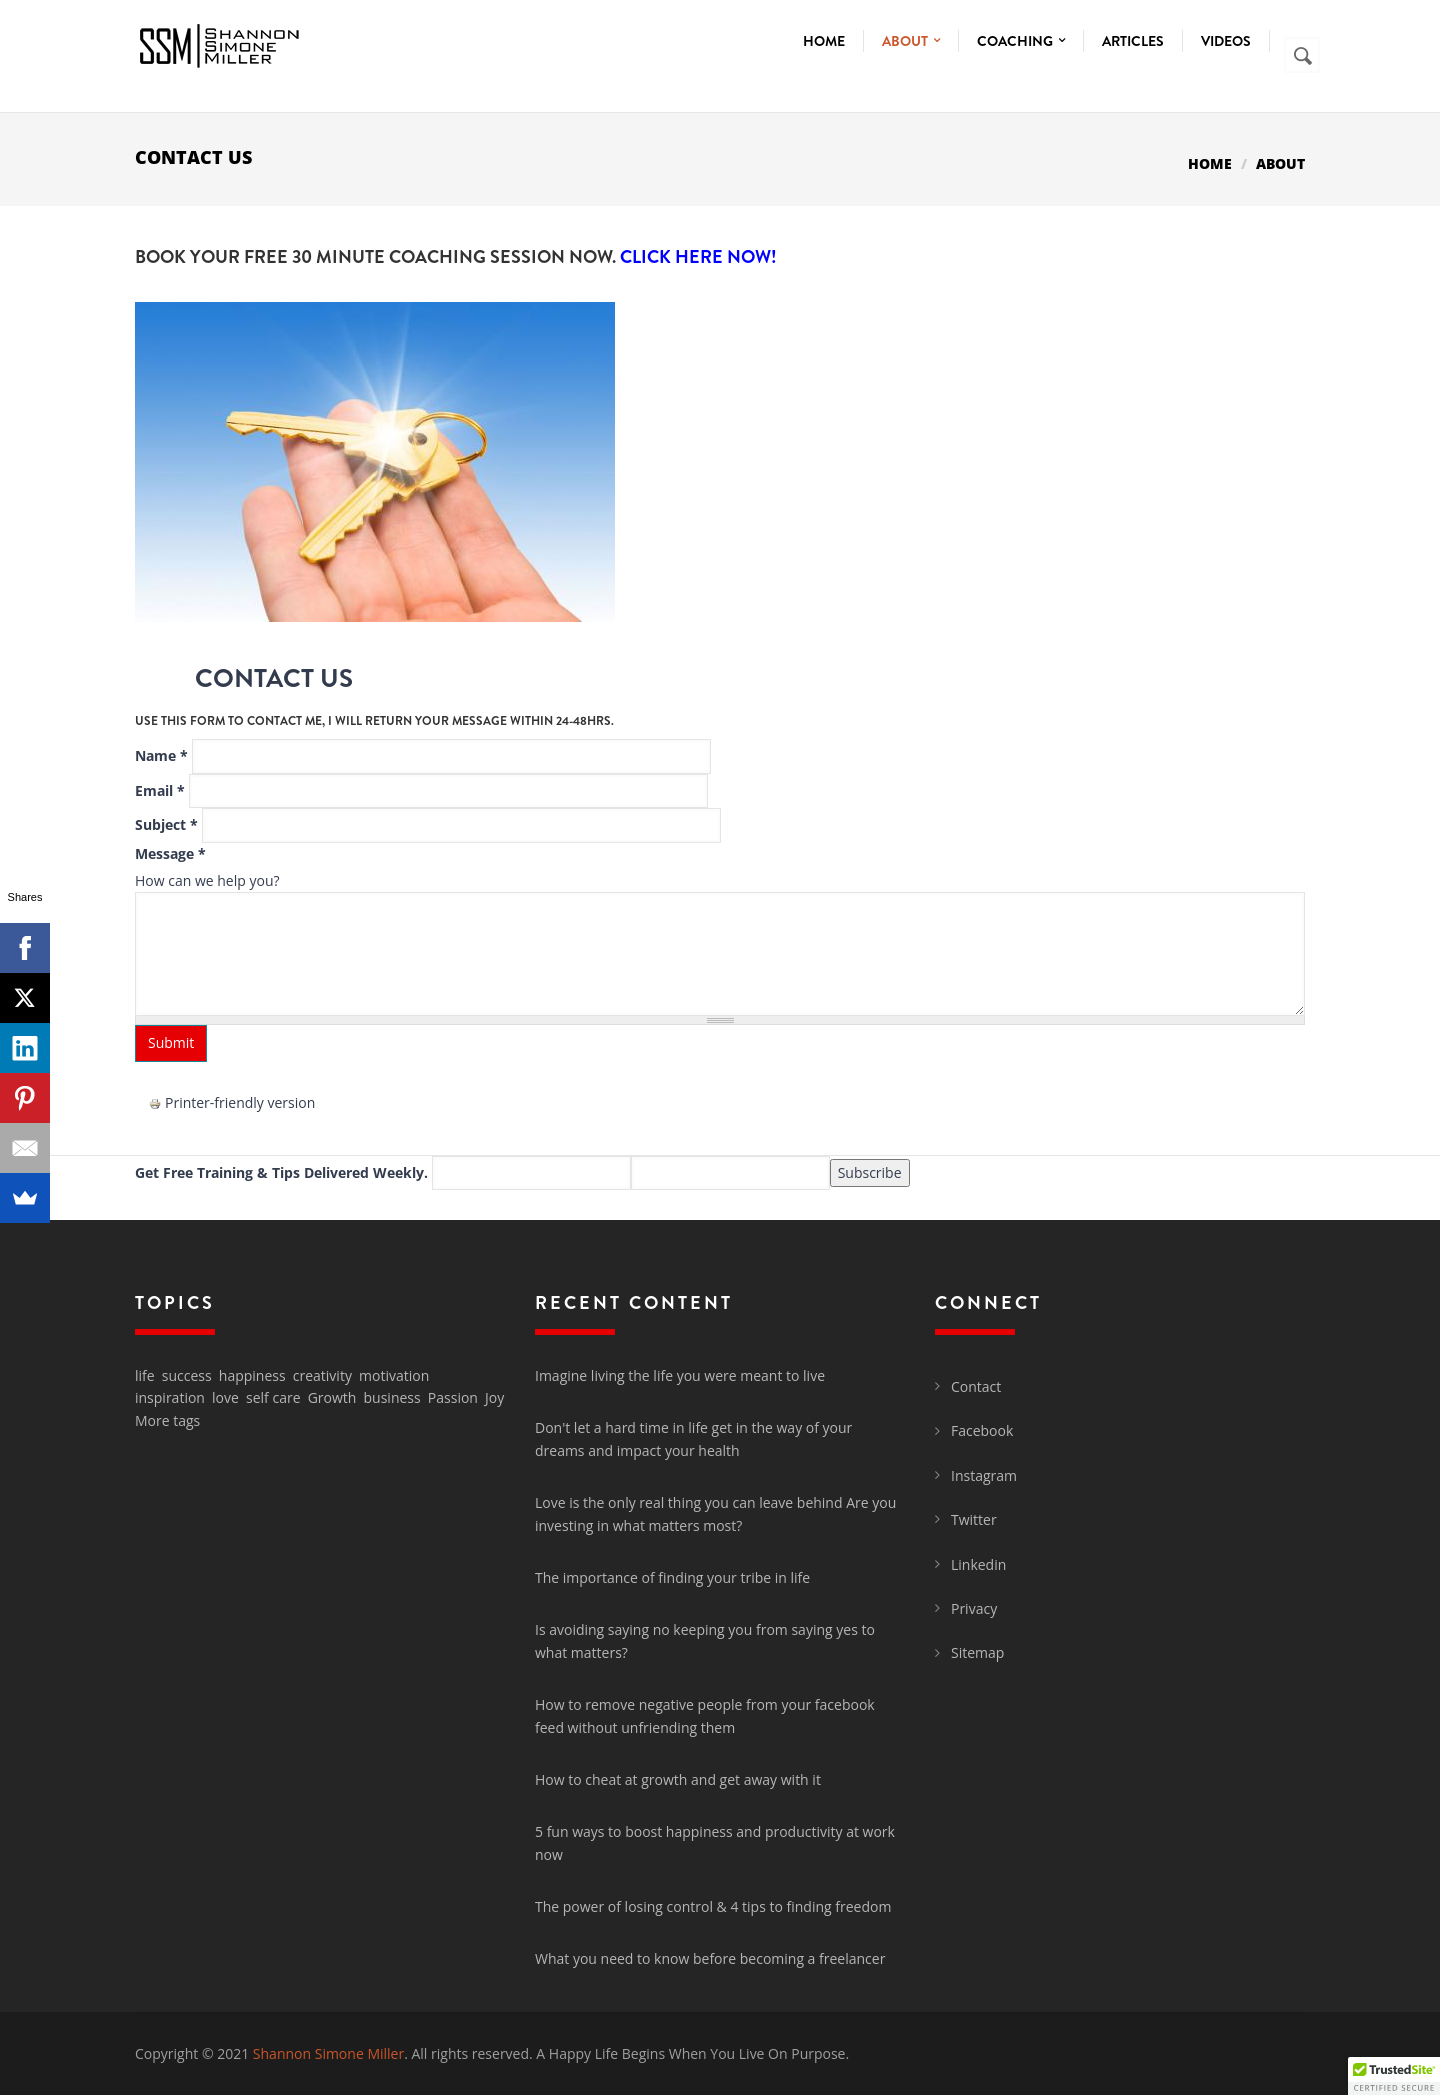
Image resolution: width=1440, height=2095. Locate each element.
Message (170, 853)
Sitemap (977, 1652)
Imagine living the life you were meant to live (680, 1375)
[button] (1394, 2076)
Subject (166, 824)
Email (160, 790)
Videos (1226, 41)
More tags (167, 1420)
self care (273, 1397)
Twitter (974, 1519)
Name (161, 755)
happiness (252, 1375)
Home (824, 41)
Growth (332, 1397)
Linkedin (978, 1564)
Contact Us (274, 678)
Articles (1133, 41)
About (911, 41)
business (392, 1397)
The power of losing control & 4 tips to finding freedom (713, 1906)
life (145, 1375)
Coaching (1021, 41)
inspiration (170, 1397)
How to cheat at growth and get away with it (678, 1779)
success (187, 1375)
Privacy (974, 1608)
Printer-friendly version (232, 1102)
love (225, 1397)
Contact (976, 1386)
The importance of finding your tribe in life (672, 1577)
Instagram (984, 1475)
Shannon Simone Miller (328, 2053)
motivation (394, 1375)
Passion (453, 1397)
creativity (322, 1375)
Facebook (982, 1430)
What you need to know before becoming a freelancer (710, 1958)
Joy (494, 1397)
